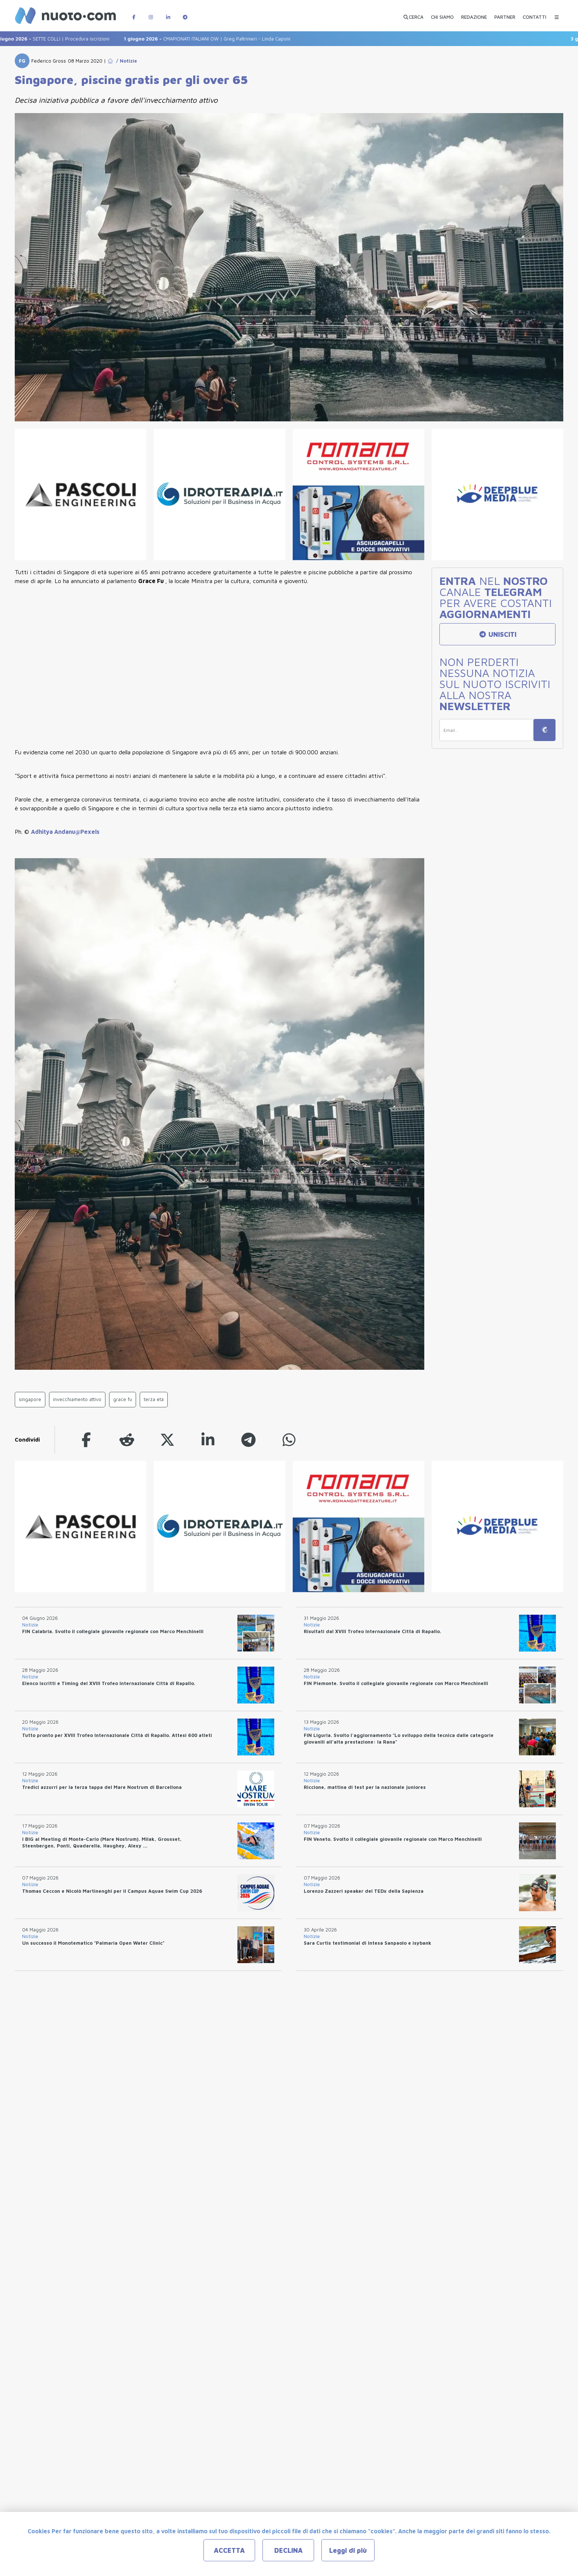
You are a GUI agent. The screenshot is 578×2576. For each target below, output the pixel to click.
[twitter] (167, 1439)
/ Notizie (125, 61)
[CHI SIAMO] (442, 14)
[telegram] (248, 1439)
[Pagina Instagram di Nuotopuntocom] (150, 13)
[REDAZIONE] (474, 14)
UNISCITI (497, 634)
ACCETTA (229, 2550)
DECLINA (288, 2550)
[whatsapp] (289, 1439)
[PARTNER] (505, 14)
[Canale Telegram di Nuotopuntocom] (185, 13)
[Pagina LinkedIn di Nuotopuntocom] (168, 13)
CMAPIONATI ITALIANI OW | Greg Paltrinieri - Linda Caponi (214, 39)
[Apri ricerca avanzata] (413, 14)
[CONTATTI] (534, 14)
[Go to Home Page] (110, 61)
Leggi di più (348, 2550)
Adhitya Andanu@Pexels (65, 831)
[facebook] (86, 1439)
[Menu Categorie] (556, 13)
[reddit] (126, 1439)
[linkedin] (207, 1439)
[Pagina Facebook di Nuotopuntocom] (133, 13)
